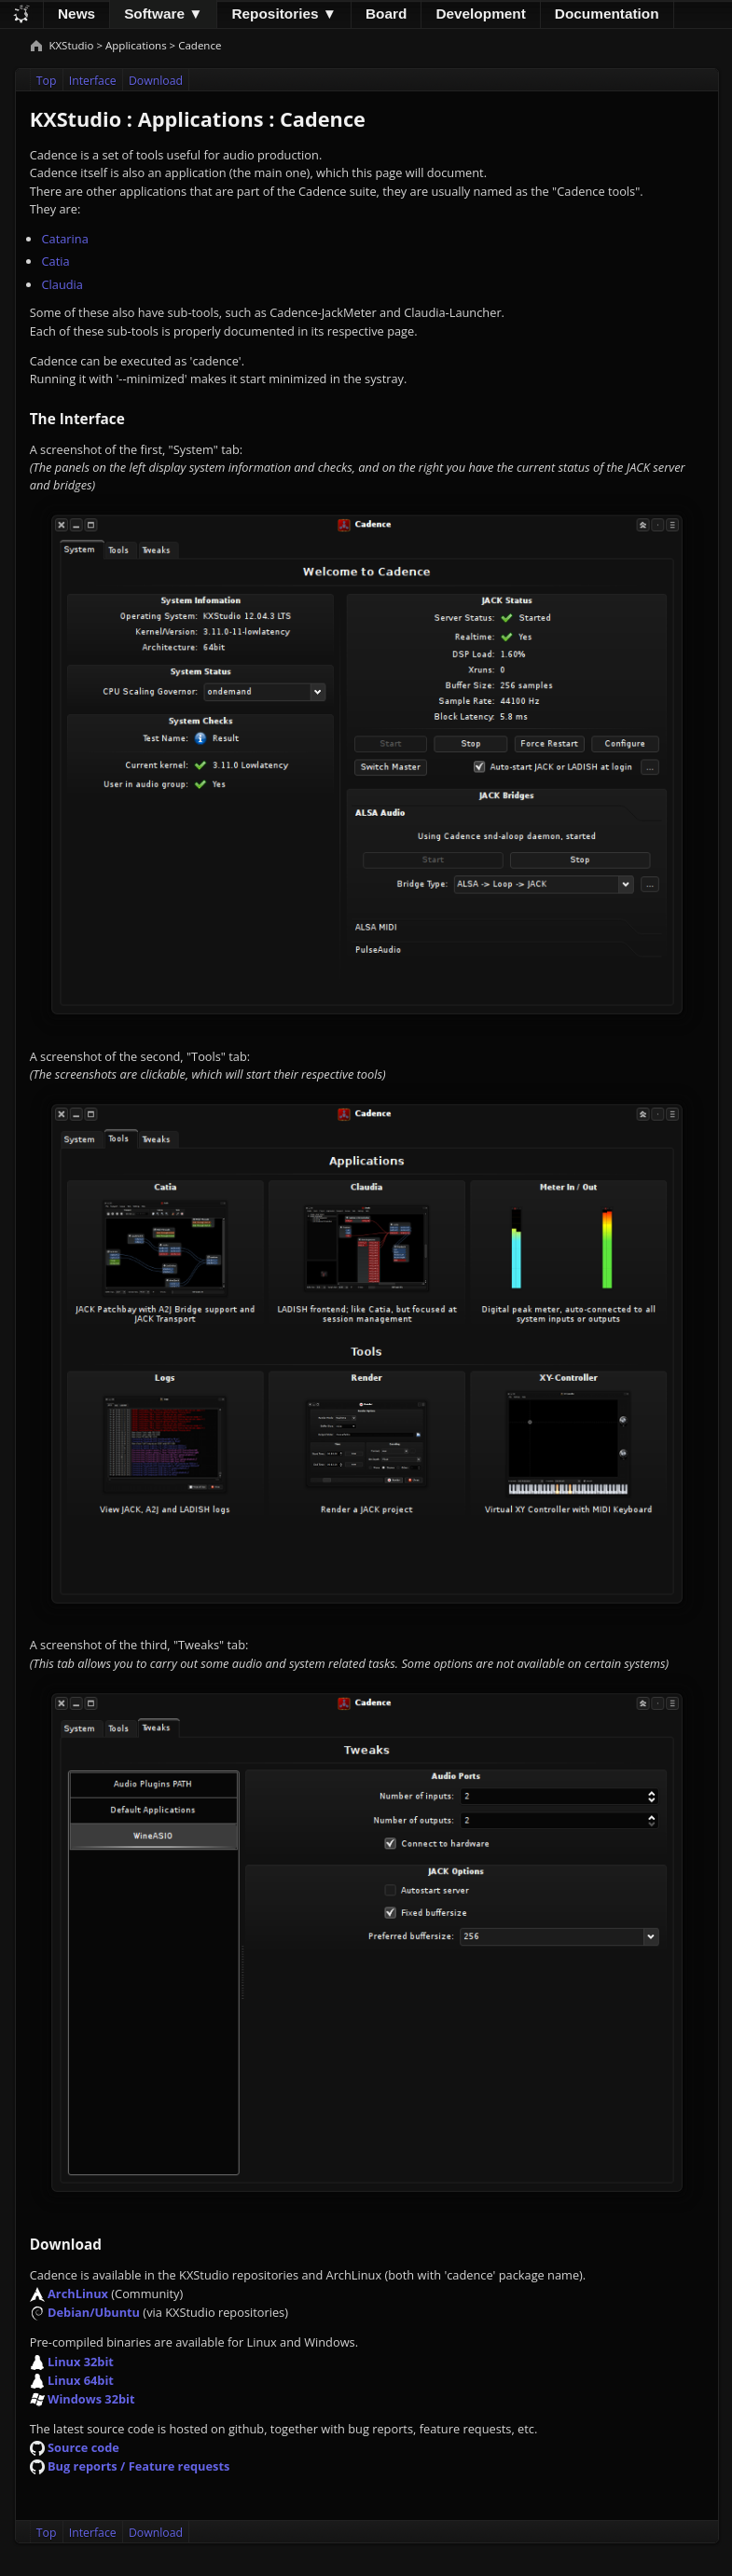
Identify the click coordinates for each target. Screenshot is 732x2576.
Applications (136, 45)
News (76, 13)
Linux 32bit (81, 2361)
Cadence (199, 45)
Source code (83, 2447)
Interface (93, 81)
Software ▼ (163, 13)
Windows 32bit (91, 2398)
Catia (55, 261)
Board (386, 13)
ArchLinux (78, 2293)
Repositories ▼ (284, 13)
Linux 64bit (81, 2380)
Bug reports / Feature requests (138, 2466)
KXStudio (72, 45)
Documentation (607, 13)
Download (156, 81)
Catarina (64, 238)
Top (46, 81)
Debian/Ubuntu (94, 2312)
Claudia (61, 284)
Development (480, 13)
